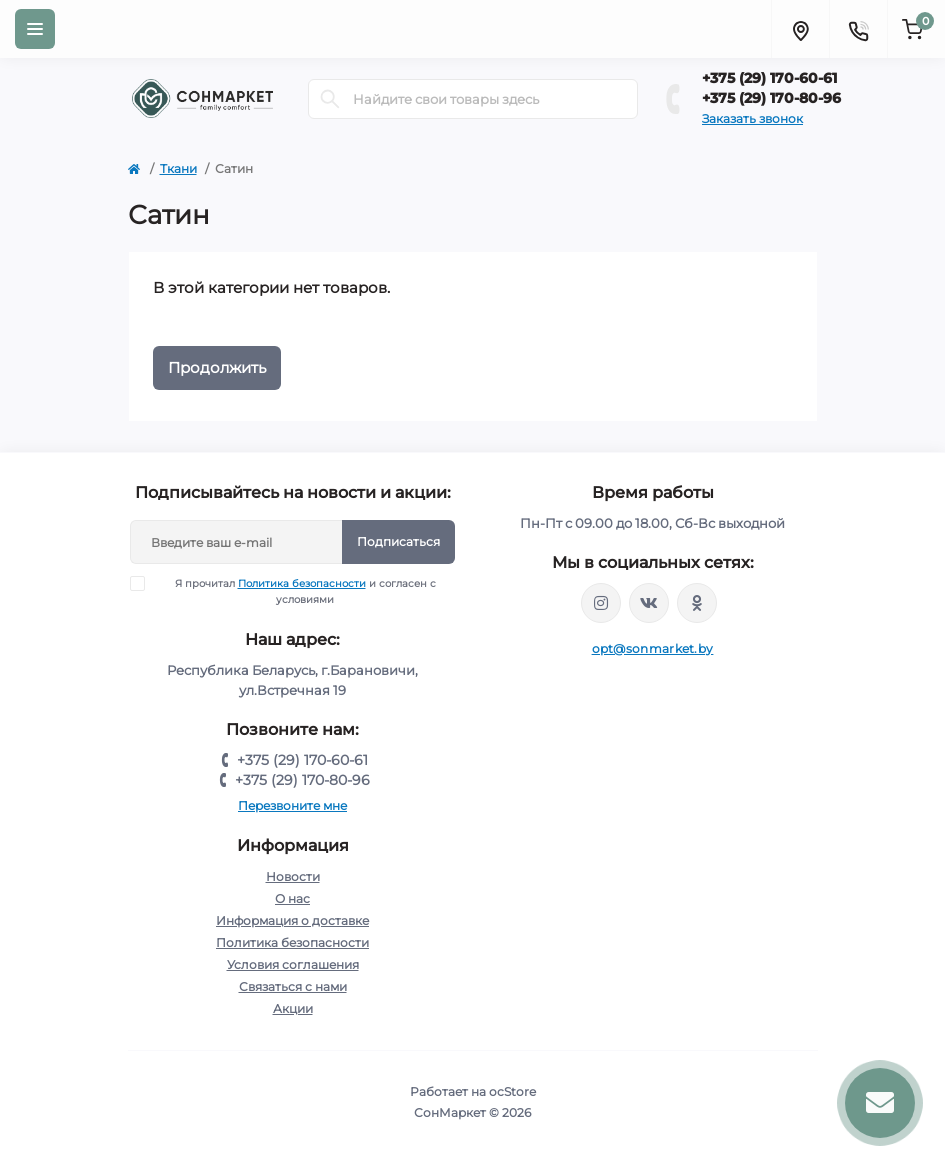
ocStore (512, 1091)
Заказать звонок (752, 118)
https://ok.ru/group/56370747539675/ (697, 603)
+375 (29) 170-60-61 (769, 78)
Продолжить (217, 367)
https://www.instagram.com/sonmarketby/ (601, 603)
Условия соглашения (293, 964)
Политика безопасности (302, 583)
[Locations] (800, 29)
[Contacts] (858, 29)
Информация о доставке (292, 920)
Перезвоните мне (292, 805)
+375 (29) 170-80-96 (771, 98)
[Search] (330, 99)
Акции (293, 1008)
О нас (292, 898)
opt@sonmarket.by (653, 648)
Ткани (178, 168)
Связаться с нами (293, 986)
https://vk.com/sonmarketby (649, 603)
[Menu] (35, 29)
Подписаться (398, 541)
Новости (293, 876)
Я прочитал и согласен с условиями (295, 591)
